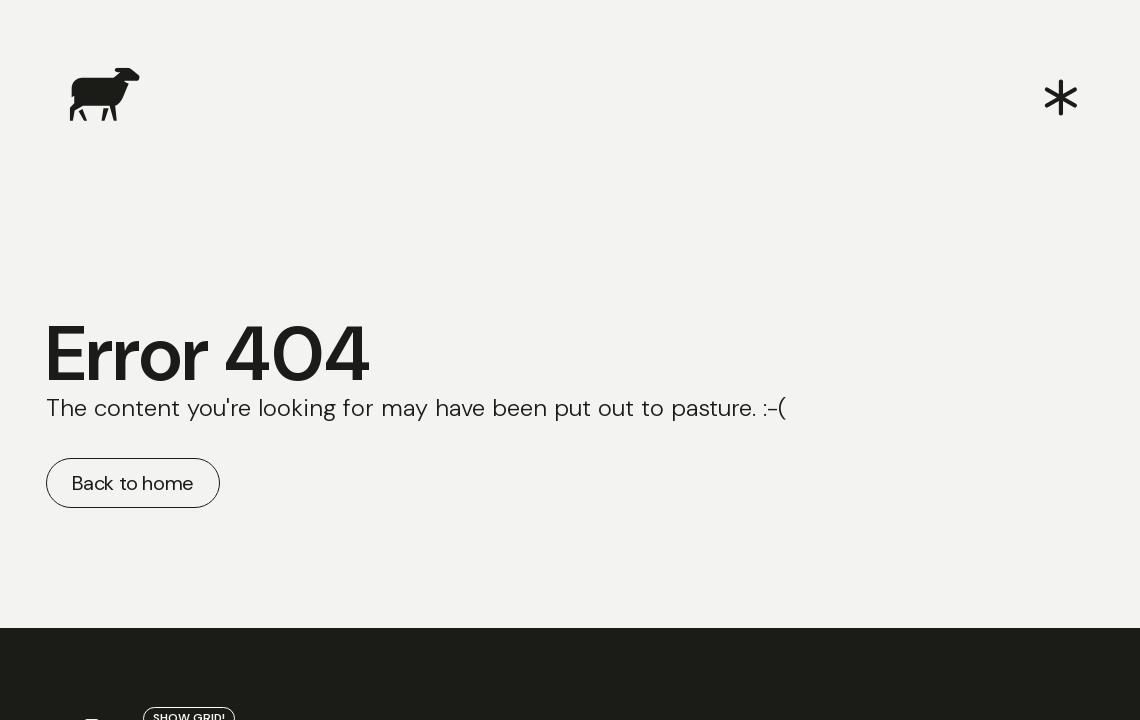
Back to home (133, 483)
